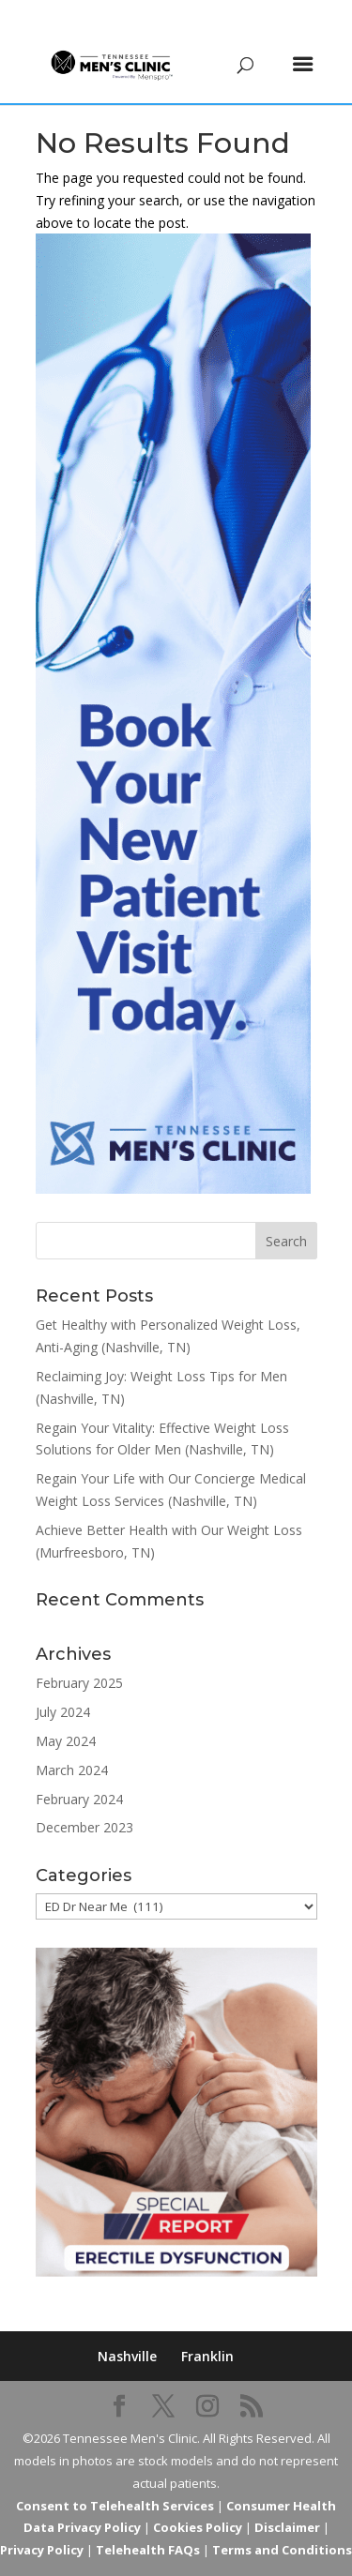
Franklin (207, 2356)
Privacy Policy (42, 2549)
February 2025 (79, 1683)
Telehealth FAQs (148, 2549)
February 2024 (79, 1799)
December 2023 (84, 1827)
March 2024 (72, 1770)
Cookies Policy (197, 2527)
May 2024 (66, 1741)
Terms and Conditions (282, 2549)
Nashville (127, 2356)
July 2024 (63, 1712)
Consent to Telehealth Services (115, 2505)
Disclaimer (287, 2527)
